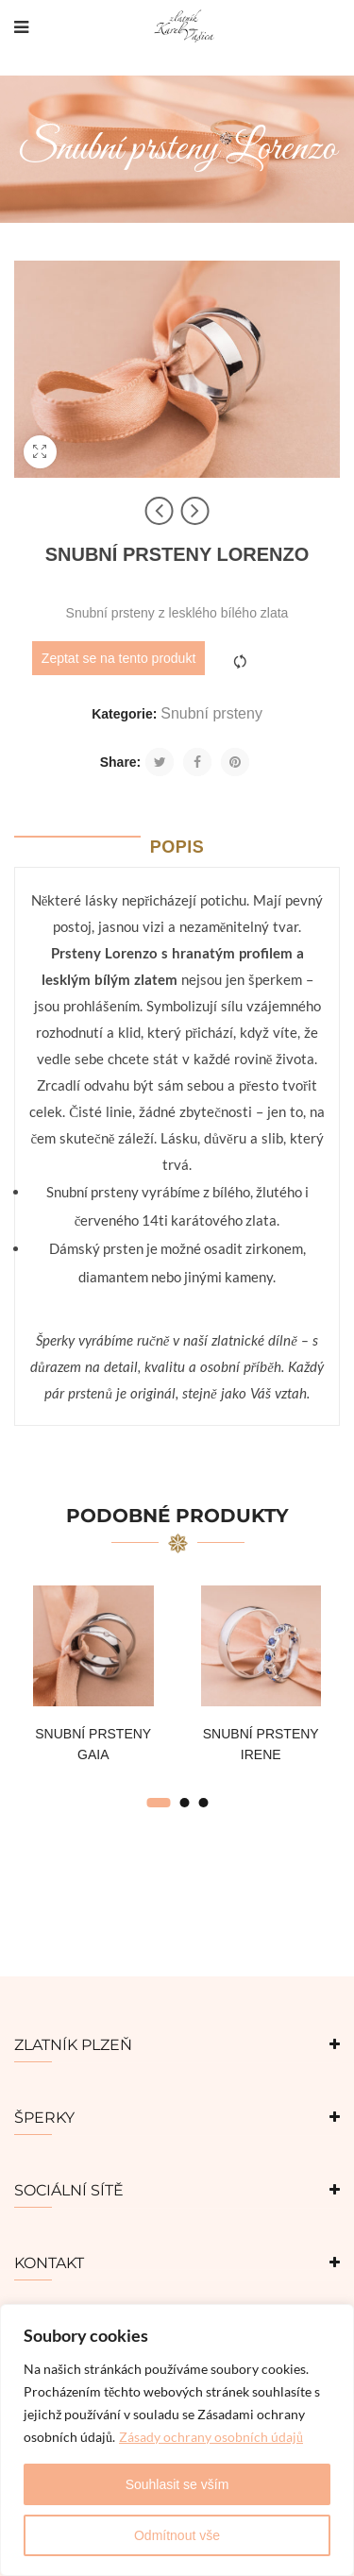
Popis (177, 847)
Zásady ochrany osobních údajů (211, 2437)
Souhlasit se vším (177, 2484)
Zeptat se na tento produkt (118, 658)
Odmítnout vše (177, 2535)
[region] (177, 2440)
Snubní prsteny (211, 713)
